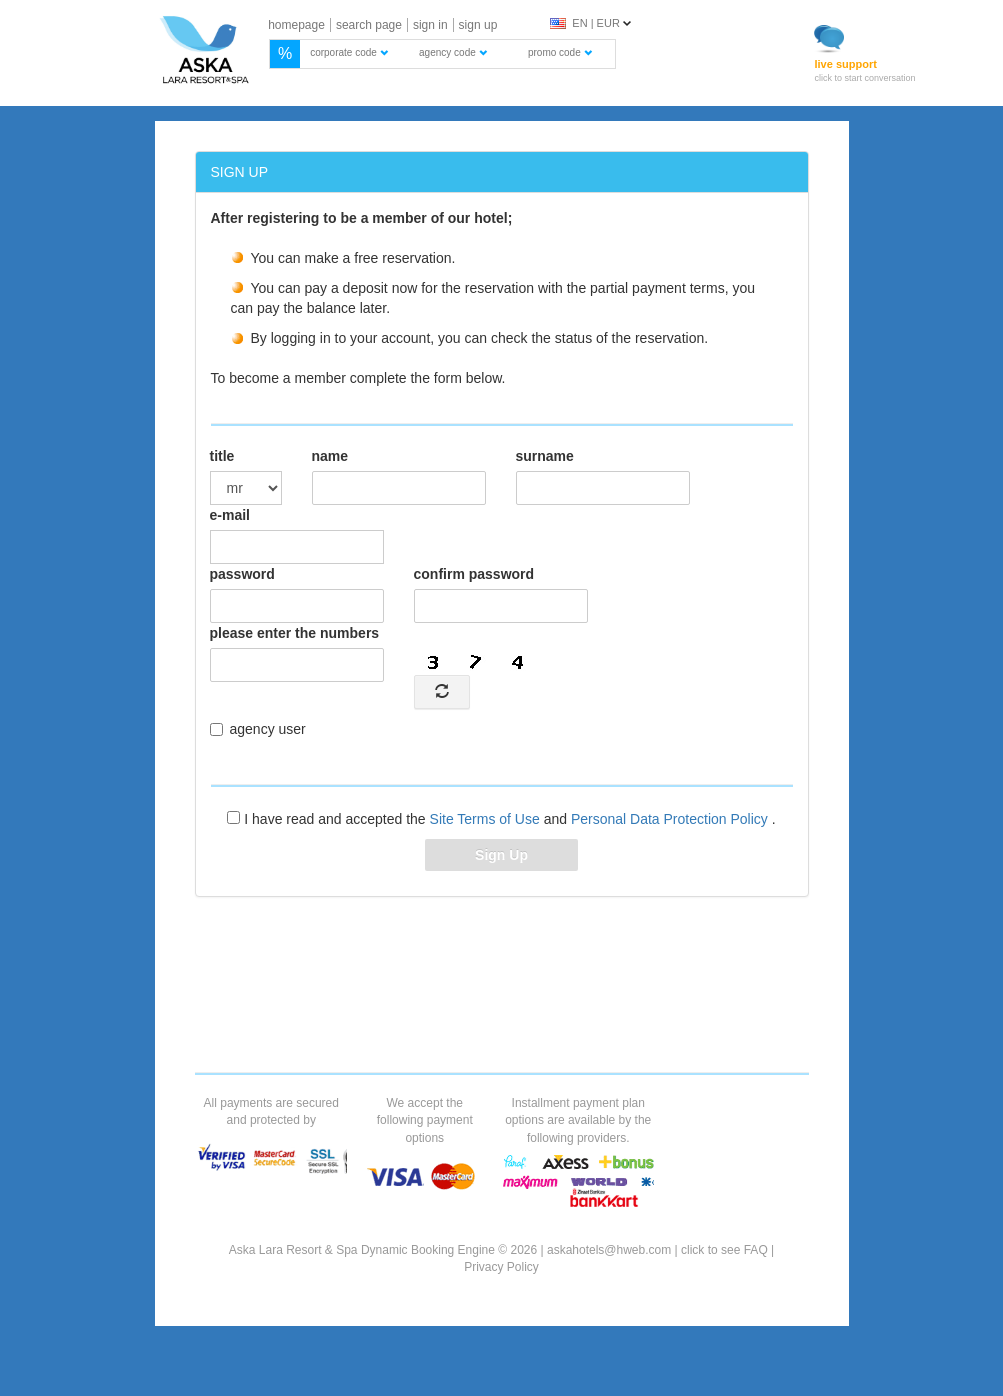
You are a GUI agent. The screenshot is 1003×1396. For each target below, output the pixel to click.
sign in (430, 25)
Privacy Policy (501, 1267)
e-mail (230, 515)
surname (545, 456)
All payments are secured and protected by (271, 1111)
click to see (724, 1250)
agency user (258, 729)
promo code (560, 52)
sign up (478, 25)
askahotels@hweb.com (609, 1250)
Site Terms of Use (487, 819)
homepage (296, 25)
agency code (453, 52)
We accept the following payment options (425, 1120)
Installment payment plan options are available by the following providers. (578, 1120)
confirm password (474, 574)
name (330, 456)
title (222, 456)
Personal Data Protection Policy (671, 819)
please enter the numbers (295, 633)
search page (369, 25)
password (242, 574)
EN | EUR (585, 23)
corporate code (349, 52)
